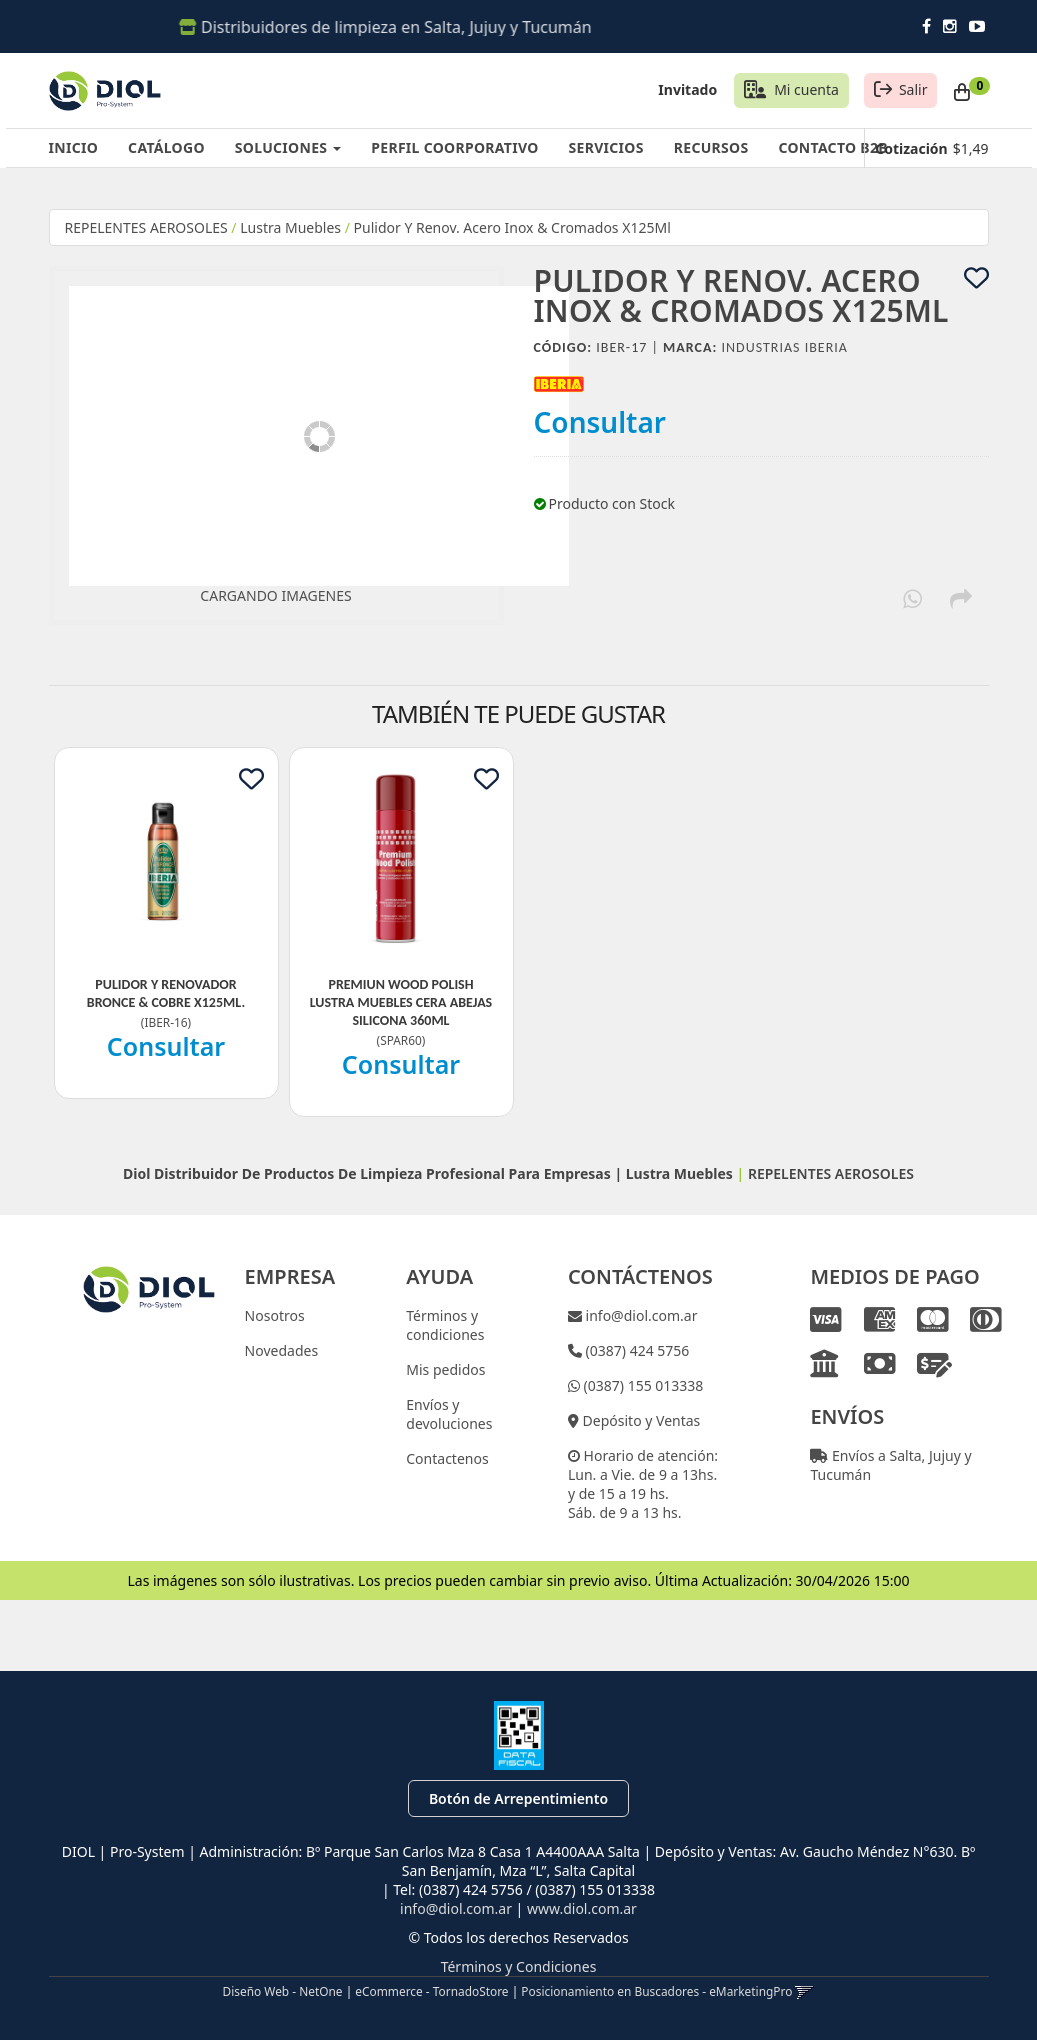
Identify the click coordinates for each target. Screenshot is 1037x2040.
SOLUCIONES (288, 147)
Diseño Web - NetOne (283, 1991)
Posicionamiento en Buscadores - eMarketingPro (656, 1991)
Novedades (282, 1350)
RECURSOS (711, 147)
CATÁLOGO (166, 147)
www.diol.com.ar (582, 1908)
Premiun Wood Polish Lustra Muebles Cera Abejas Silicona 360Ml (401, 1002)
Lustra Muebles (290, 227)
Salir (913, 89)
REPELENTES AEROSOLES (146, 227)
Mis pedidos (445, 1369)
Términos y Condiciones (519, 1966)
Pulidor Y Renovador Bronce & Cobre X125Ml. (166, 993)
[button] (804, 1991)
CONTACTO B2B (832, 147)
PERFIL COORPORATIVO (454, 147)
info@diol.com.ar (640, 1315)
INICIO (74, 147)
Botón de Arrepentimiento (518, 1798)
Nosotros (275, 1315)
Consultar (600, 422)
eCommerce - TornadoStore (431, 1991)
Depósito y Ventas (639, 1420)
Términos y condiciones (445, 1325)
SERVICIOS (606, 147)
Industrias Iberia (785, 347)
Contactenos (447, 1458)
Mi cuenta (806, 89)
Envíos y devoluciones (449, 1414)
